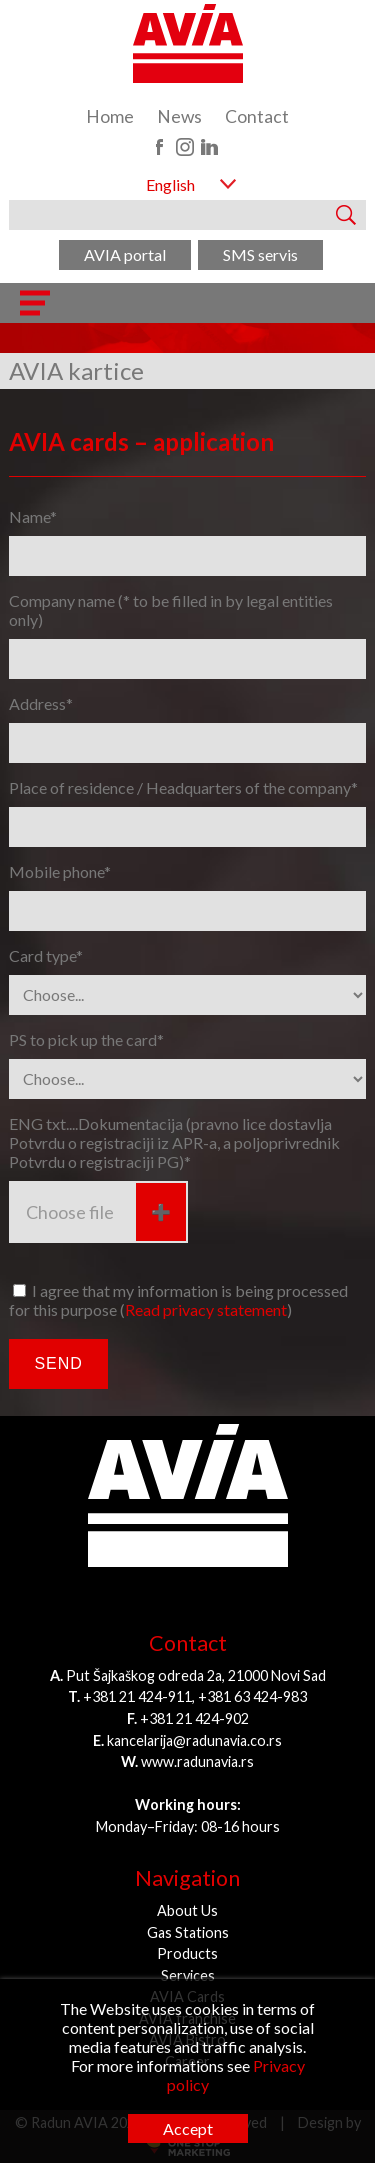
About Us (187, 1910)
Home (110, 116)
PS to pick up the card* (86, 1039)
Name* (33, 516)
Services (188, 1975)
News (179, 116)
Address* (41, 703)
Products (187, 1953)
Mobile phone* (60, 871)
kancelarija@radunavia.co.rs (194, 1740)
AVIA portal (125, 254)
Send (58, 1363)
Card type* (46, 955)
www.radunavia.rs (197, 1761)
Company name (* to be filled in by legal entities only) (171, 610)
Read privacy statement (206, 1309)
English (170, 184)
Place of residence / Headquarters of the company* (183, 787)
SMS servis (260, 254)
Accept (188, 2128)
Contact (257, 116)
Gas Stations (188, 1932)
